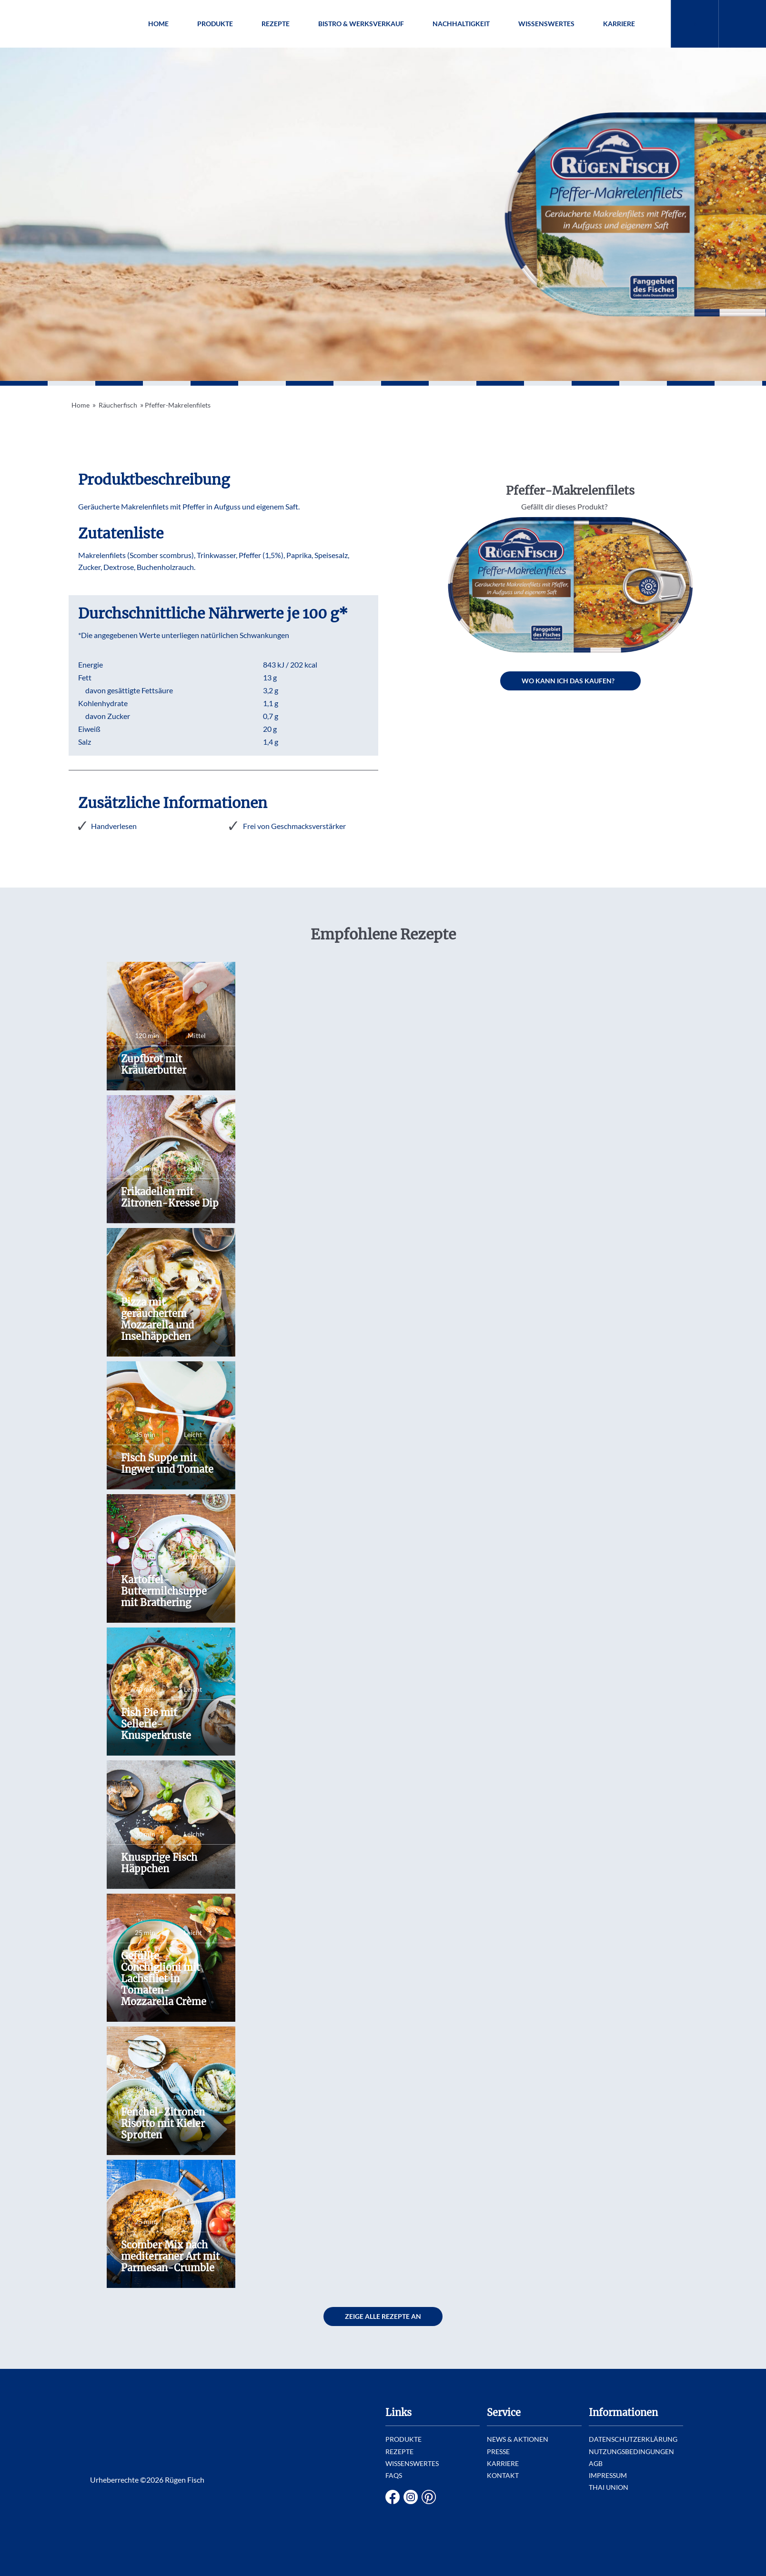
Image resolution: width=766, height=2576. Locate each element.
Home (158, 24)
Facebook (392, 2497)
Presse (498, 2451)
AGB (596, 2463)
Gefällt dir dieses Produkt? (564, 506)
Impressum (608, 2475)
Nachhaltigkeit (461, 24)
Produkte (215, 24)
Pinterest (429, 2497)
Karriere (619, 24)
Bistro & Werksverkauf (361, 24)
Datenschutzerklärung (633, 2439)
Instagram (410, 2497)
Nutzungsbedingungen (631, 2451)
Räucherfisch (118, 405)
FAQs (393, 2475)
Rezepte (276, 24)
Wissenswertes (546, 24)
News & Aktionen (517, 2439)
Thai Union (608, 2487)
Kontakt (503, 2475)
